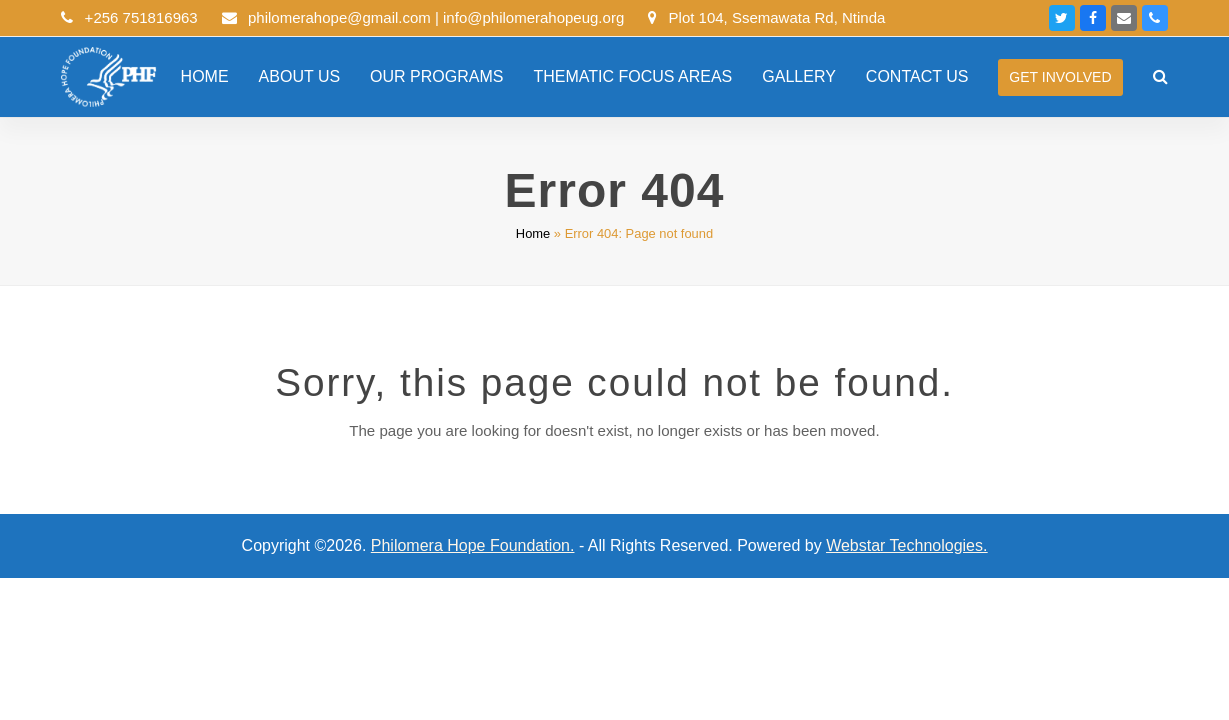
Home (533, 233)
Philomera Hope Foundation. (473, 545)
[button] (1160, 77)
